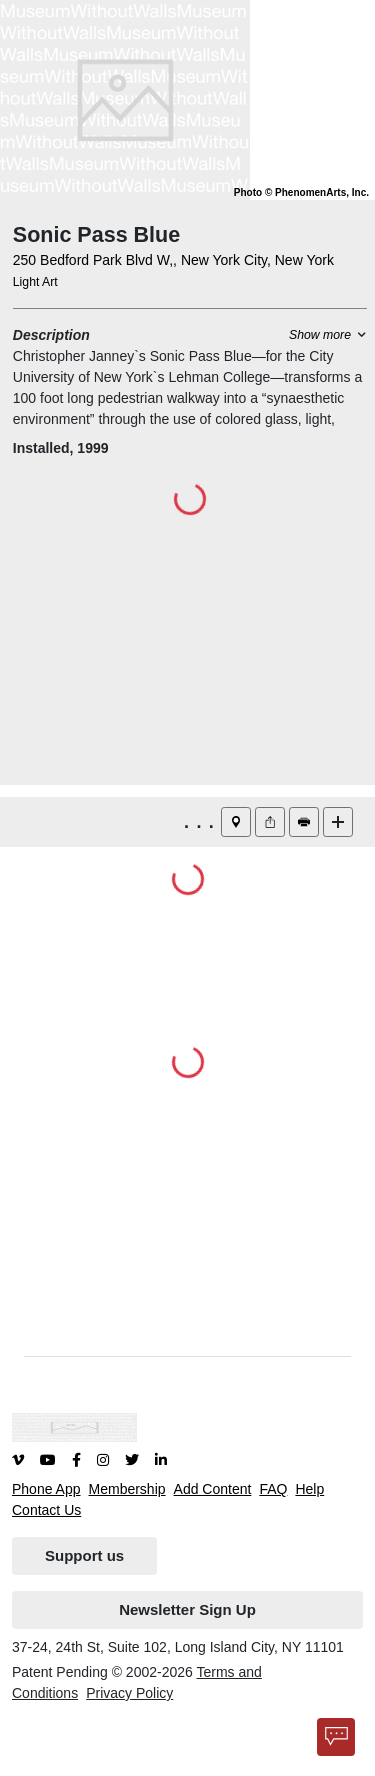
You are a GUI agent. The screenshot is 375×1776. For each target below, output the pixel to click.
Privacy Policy (129, 1693)
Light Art (35, 282)
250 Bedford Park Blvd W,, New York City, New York (173, 260)
